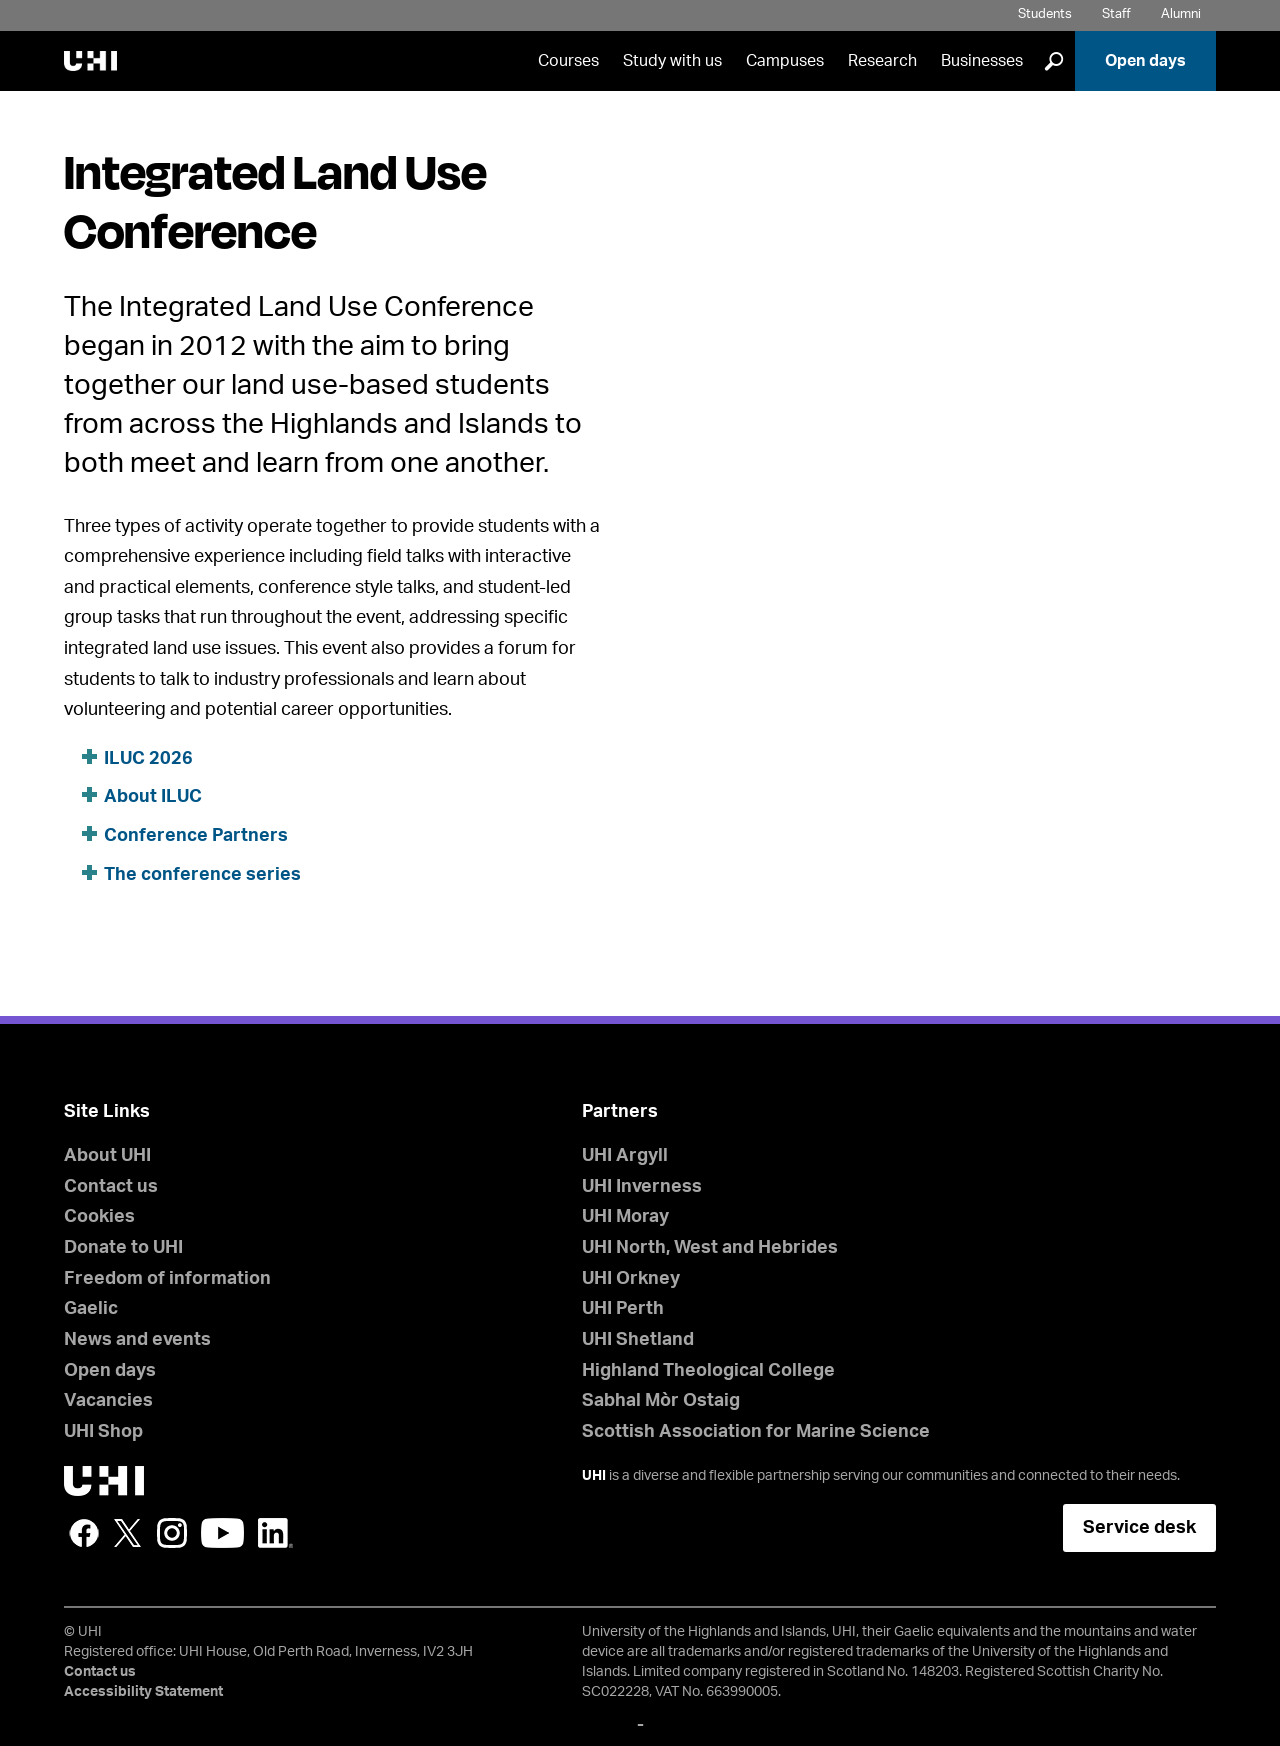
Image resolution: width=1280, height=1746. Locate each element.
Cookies (99, 1217)
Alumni (1181, 14)
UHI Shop (103, 1432)
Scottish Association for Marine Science (756, 1432)
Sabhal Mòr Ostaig (661, 1401)
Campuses (785, 61)
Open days (1145, 61)
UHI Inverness (642, 1187)
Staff (1116, 14)
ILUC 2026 (148, 759)
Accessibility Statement (143, 1692)
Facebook (84, 1533)
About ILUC (153, 797)
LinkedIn (275, 1533)
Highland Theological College (708, 1371)
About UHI (107, 1156)
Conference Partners (196, 836)
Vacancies (108, 1401)
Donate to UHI (123, 1248)
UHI (594, 1476)
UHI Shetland (638, 1340)
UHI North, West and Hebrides (710, 1248)
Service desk (1139, 1528)
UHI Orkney (631, 1279)
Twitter (128, 1533)
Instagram (172, 1533)
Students (1045, 14)
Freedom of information (167, 1279)
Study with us (672, 61)
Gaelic (91, 1309)
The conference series (202, 875)
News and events (137, 1340)
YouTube (222, 1533)
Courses (568, 61)
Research (882, 61)
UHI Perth (623, 1309)
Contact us (111, 1187)
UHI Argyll (625, 1156)
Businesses (982, 61)
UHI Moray (625, 1217)
